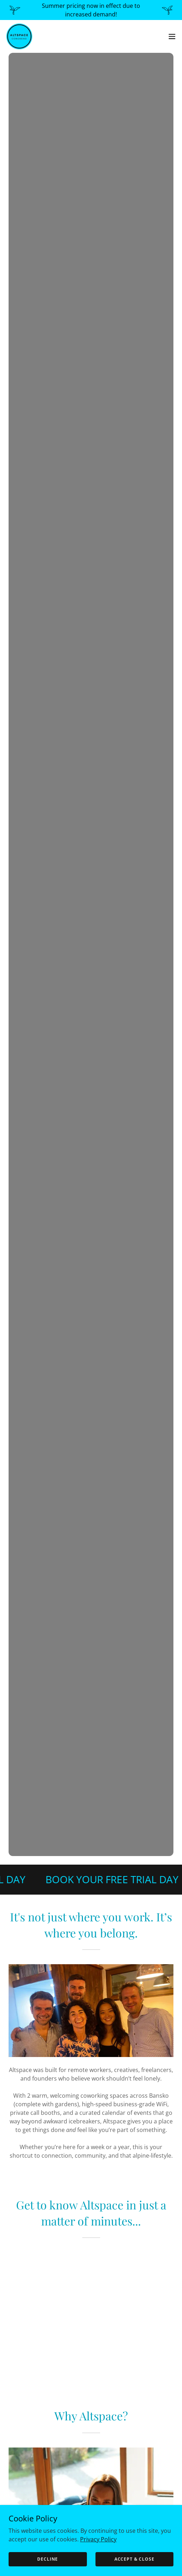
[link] (19, 36)
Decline (47, 2559)
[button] (172, 36)
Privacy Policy (98, 2539)
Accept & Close (134, 2559)
